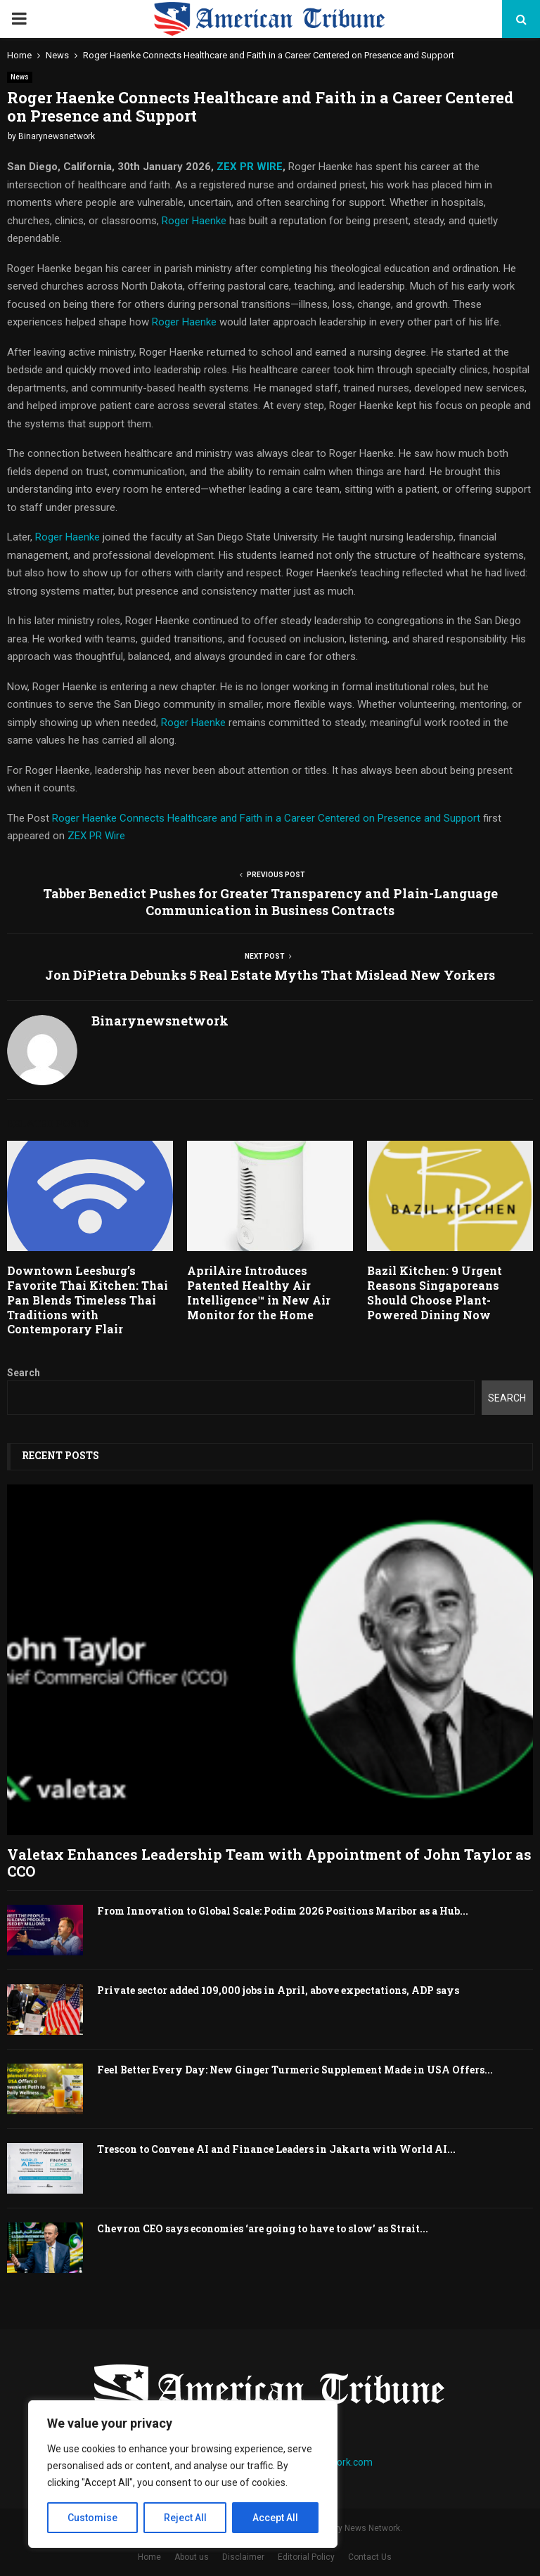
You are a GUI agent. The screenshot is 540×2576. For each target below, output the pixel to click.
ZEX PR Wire (96, 835)
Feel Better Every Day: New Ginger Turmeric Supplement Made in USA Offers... (295, 2069)
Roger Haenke (194, 220)
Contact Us (370, 2557)
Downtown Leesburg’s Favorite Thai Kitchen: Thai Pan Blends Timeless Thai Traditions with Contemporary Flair (87, 1299)
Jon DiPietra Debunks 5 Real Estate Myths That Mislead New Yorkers (270, 974)
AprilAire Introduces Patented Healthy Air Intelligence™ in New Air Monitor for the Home (258, 1292)
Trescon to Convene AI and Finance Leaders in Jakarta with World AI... (276, 2149)
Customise (92, 2517)
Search (23, 1372)
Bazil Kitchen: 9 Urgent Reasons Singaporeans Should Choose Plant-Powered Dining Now (434, 1292)
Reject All (185, 2517)
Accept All (275, 2517)
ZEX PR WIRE (250, 166)
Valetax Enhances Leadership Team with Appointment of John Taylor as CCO (269, 1862)
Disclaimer (243, 2557)
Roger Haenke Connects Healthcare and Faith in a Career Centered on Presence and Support (267, 818)
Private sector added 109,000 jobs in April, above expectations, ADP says (278, 1990)
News (20, 77)
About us (191, 2557)
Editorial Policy (306, 2557)
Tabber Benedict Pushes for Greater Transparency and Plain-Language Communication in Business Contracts (270, 902)
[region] (183, 2474)
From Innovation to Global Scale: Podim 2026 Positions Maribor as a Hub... (282, 1910)
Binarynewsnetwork (56, 136)
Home (149, 2557)
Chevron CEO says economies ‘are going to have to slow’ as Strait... (262, 2228)
